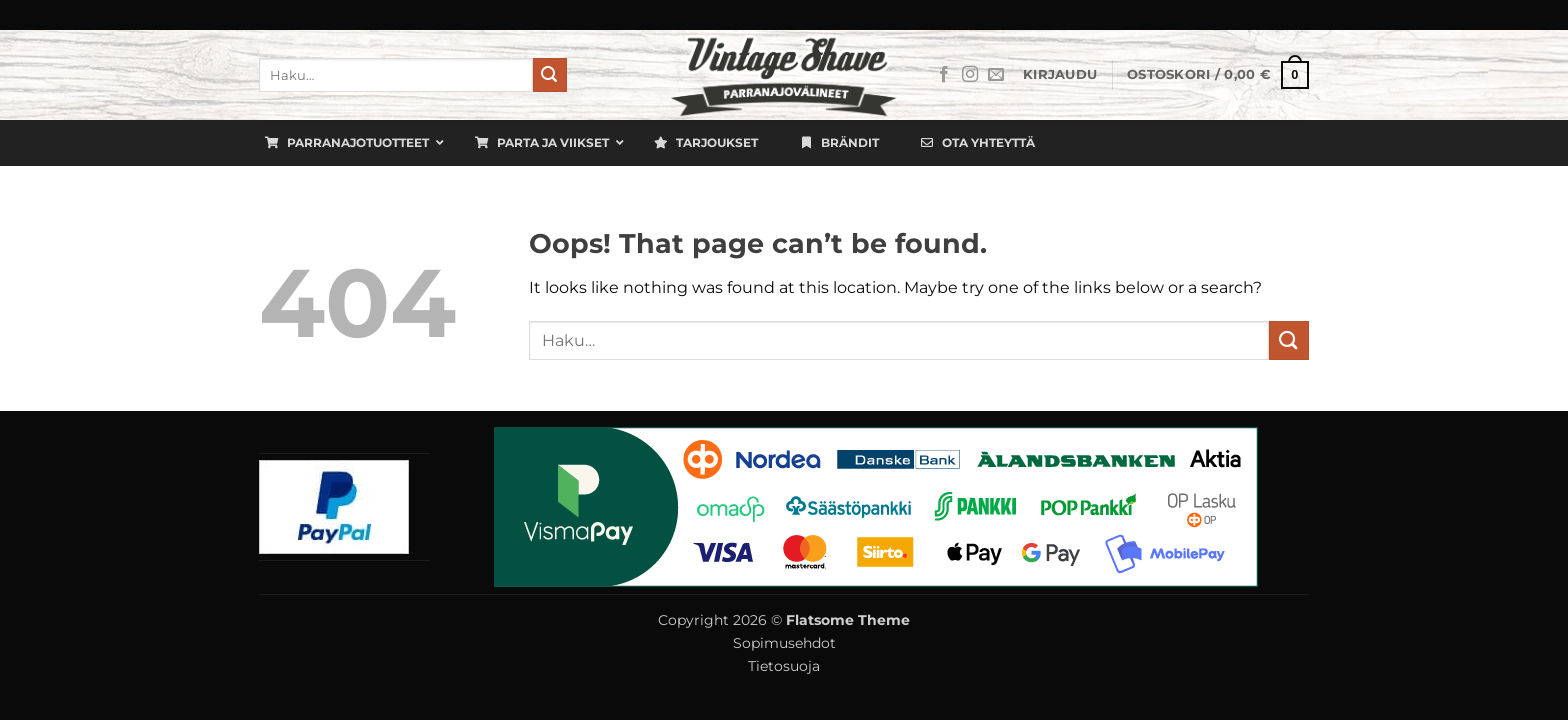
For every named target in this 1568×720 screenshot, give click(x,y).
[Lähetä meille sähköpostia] (996, 75)
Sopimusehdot (784, 643)
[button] (1060, 75)
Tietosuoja (784, 666)
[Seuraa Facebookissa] (944, 75)
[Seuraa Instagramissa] (970, 75)
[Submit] (550, 75)
